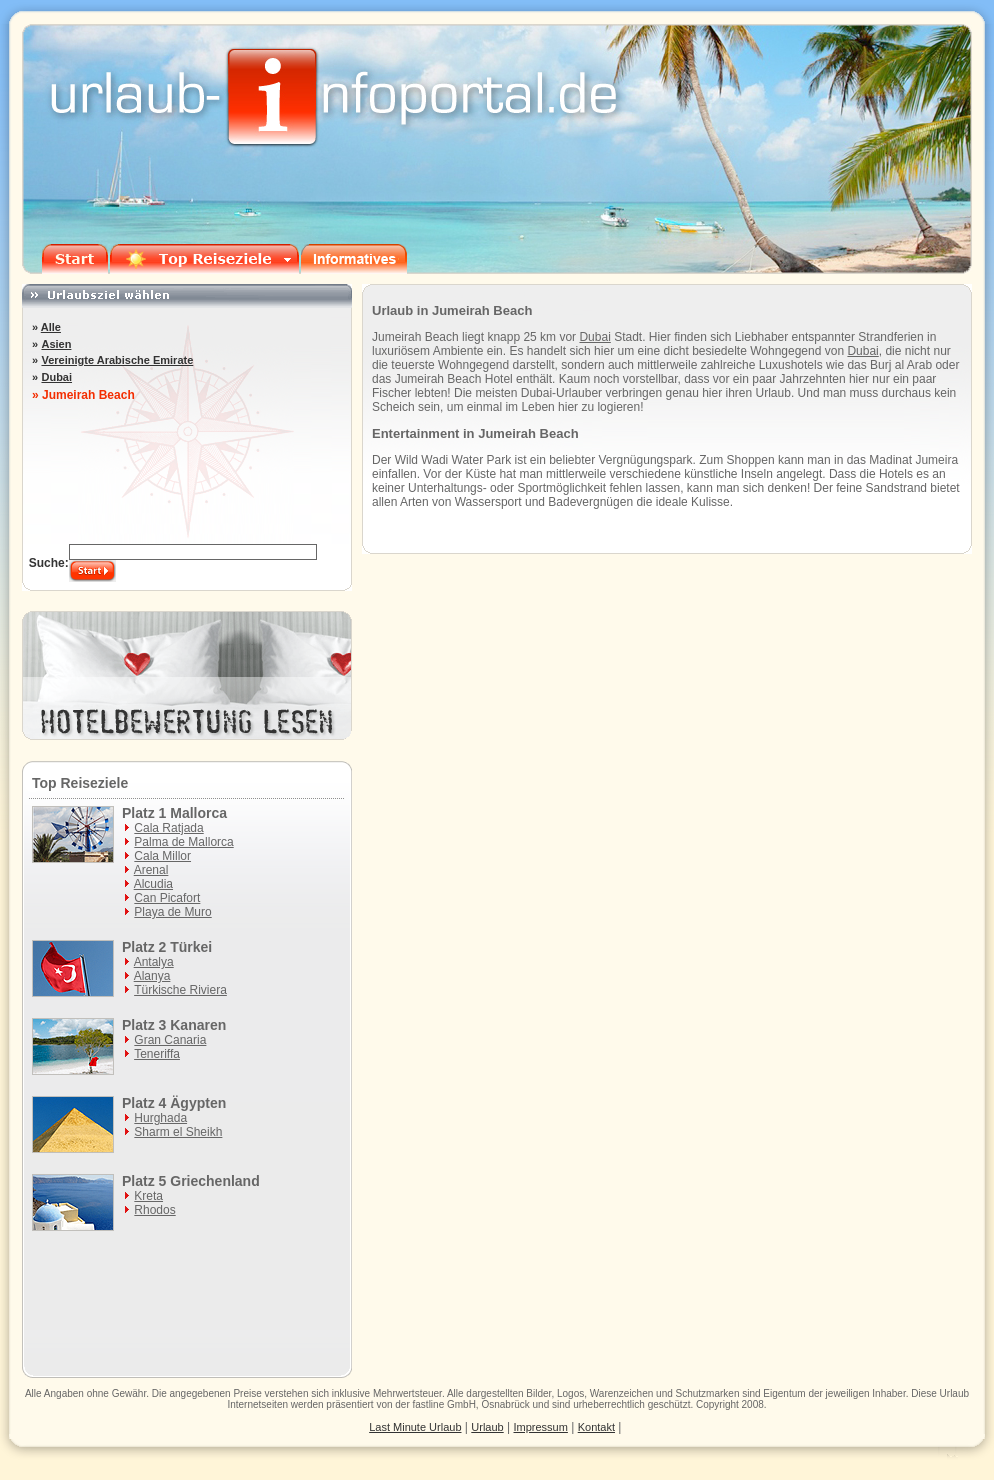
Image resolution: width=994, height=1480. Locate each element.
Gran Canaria (170, 1040)
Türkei (191, 947)
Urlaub (954, 1393)
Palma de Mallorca (183, 842)
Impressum (541, 1427)
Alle (51, 327)
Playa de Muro (172, 912)
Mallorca (198, 813)
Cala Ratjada (168, 828)
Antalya (154, 962)
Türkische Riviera (180, 990)
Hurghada (160, 1118)
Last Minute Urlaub (415, 1427)
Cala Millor (162, 856)
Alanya (152, 976)
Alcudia (153, 884)
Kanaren (198, 1025)
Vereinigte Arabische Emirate (117, 360)
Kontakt (596, 1427)
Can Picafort (167, 898)
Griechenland (214, 1181)
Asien (56, 344)
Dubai (594, 337)
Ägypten (198, 1103)
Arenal (151, 870)
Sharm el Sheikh (178, 1132)
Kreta (148, 1196)
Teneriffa (157, 1054)
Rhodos (154, 1210)
